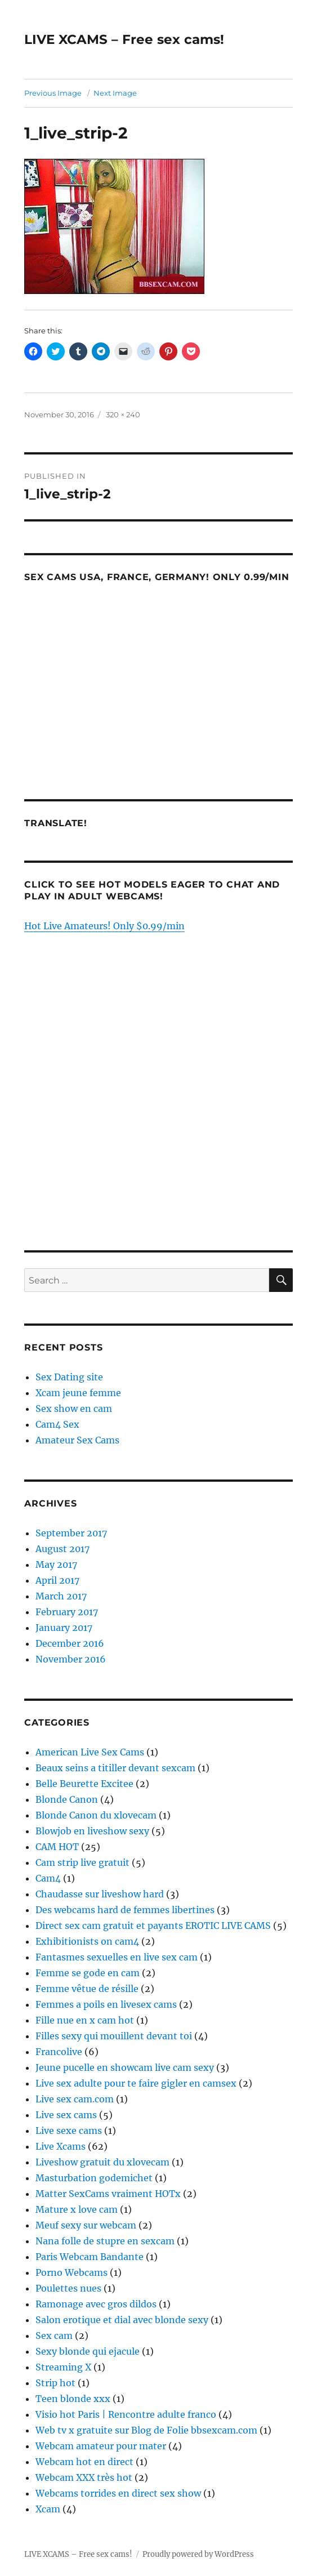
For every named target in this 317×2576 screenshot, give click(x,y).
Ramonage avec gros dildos (96, 2304)
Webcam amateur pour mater (100, 2446)
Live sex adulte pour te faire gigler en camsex (135, 2083)
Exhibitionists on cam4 (87, 1941)
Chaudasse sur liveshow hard (99, 1894)
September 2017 (71, 1533)
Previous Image (53, 92)
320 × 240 (123, 414)
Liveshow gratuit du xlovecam (102, 2162)
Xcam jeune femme (78, 1392)
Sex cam (54, 2335)
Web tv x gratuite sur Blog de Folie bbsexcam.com (146, 2430)
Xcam (47, 2509)
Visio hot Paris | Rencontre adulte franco (125, 2414)
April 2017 (57, 1580)
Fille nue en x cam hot (84, 2020)
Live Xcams (60, 2146)
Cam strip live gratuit (82, 1862)
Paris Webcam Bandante (89, 2256)
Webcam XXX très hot (83, 2477)
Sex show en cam (73, 1408)
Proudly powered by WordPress (198, 2554)
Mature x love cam (76, 2209)
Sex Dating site (69, 1377)
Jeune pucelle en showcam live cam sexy (124, 2067)
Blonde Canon (66, 1799)
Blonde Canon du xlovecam (96, 1815)
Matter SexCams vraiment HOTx (108, 2193)
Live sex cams (66, 2114)
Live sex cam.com (74, 2099)
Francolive (58, 2051)
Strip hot (55, 2382)
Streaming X (63, 2367)
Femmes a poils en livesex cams (106, 2004)
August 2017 (62, 1548)
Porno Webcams (71, 2272)
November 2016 (70, 1659)
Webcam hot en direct (84, 2461)
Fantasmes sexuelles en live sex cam (116, 1957)
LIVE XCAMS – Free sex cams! (124, 39)
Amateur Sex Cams (77, 1440)
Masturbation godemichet (94, 2177)
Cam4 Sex (57, 1424)
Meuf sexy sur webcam (85, 2225)
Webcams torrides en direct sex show (118, 2493)
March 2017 (61, 1596)
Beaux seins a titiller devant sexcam (115, 1767)
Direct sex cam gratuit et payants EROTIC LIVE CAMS (153, 1925)
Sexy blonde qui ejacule (87, 2351)
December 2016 (69, 1643)
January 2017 (63, 1627)
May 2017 (56, 1564)
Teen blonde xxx (72, 2398)
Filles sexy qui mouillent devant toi (113, 2036)
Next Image (115, 92)
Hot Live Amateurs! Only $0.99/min (104, 926)
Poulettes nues (68, 2288)
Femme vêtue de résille (87, 1988)
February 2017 (66, 1611)
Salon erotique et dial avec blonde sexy (121, 2319)
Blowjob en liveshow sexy (92, 1831)
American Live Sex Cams (89, 1752)
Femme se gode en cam (87, 1972)
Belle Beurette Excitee (84, 1783)
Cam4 (48, 1878)
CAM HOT (57, 1846)
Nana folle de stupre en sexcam (105, 2241)
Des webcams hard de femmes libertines (125, 1909)
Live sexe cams (68, 2130)
